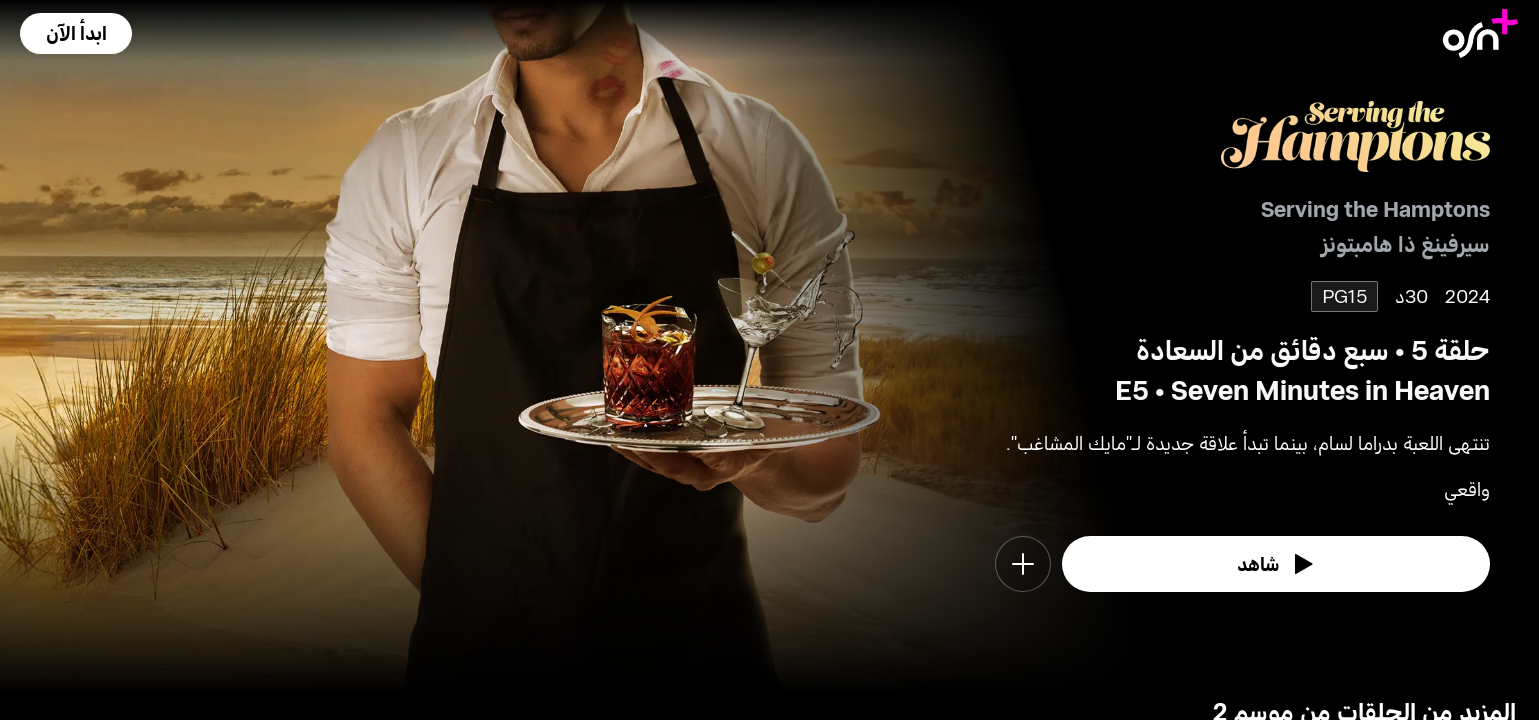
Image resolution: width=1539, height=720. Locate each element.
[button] (76, 33)
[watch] (1276, 564)
